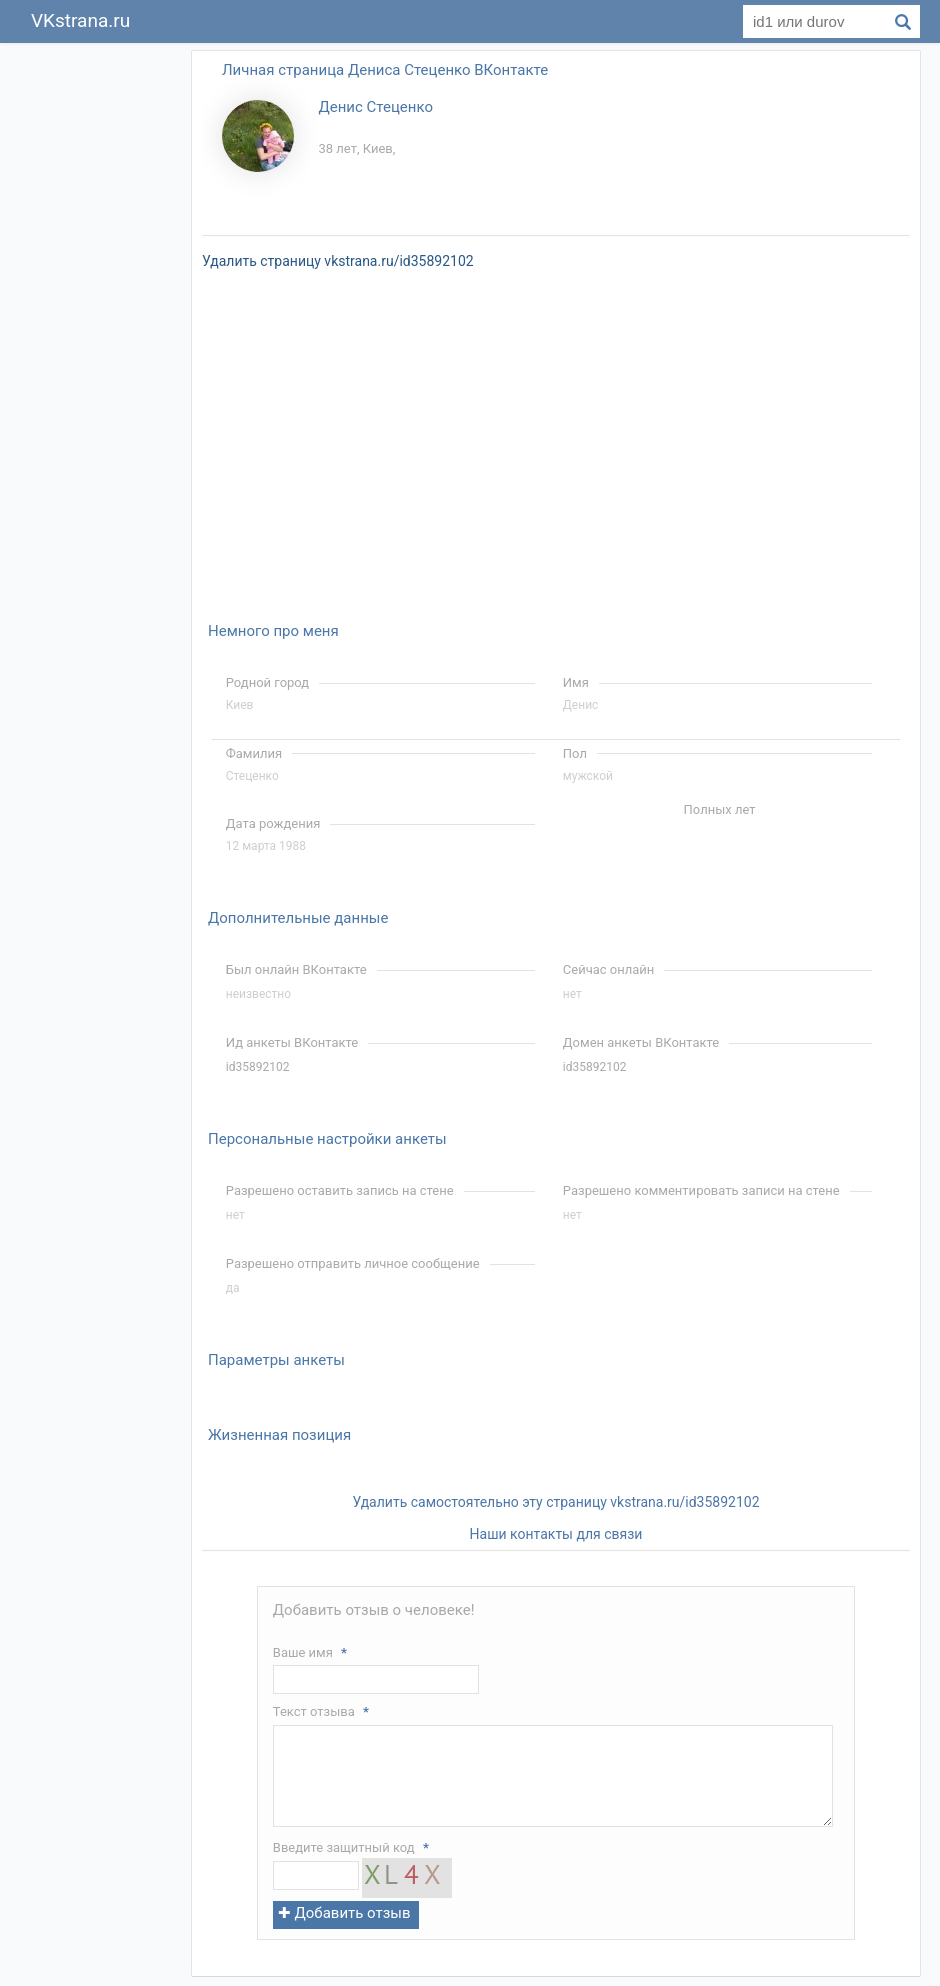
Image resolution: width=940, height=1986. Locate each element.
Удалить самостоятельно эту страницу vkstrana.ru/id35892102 (555, 1502)
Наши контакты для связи (556, 1534)
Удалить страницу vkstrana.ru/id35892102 (338, 261)
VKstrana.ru (80, 20)
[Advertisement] (100, 348)
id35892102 (258, 1067)
